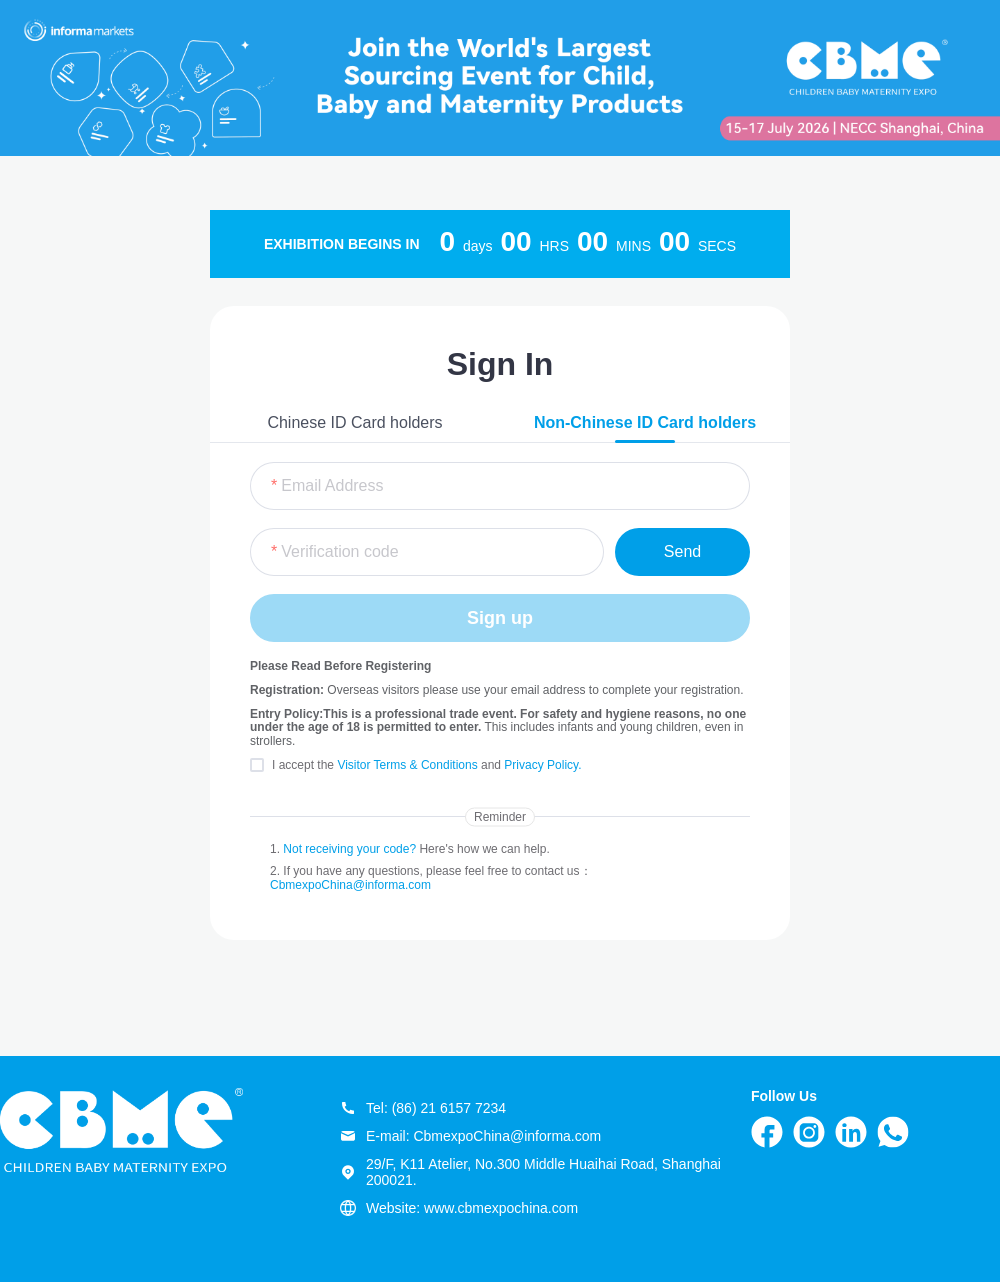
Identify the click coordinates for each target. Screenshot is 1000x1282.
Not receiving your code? (349, 849)
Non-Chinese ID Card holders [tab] (645, 422)
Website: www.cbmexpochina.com (459, 1208)
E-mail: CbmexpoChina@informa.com (470, 1136)
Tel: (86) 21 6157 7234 (423, 1108)
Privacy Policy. (542, 765)
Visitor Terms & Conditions (409, 765)
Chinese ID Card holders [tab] (354, 422)
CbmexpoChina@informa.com (350, 885)
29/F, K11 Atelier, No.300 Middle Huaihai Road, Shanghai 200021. (530, 1172)
